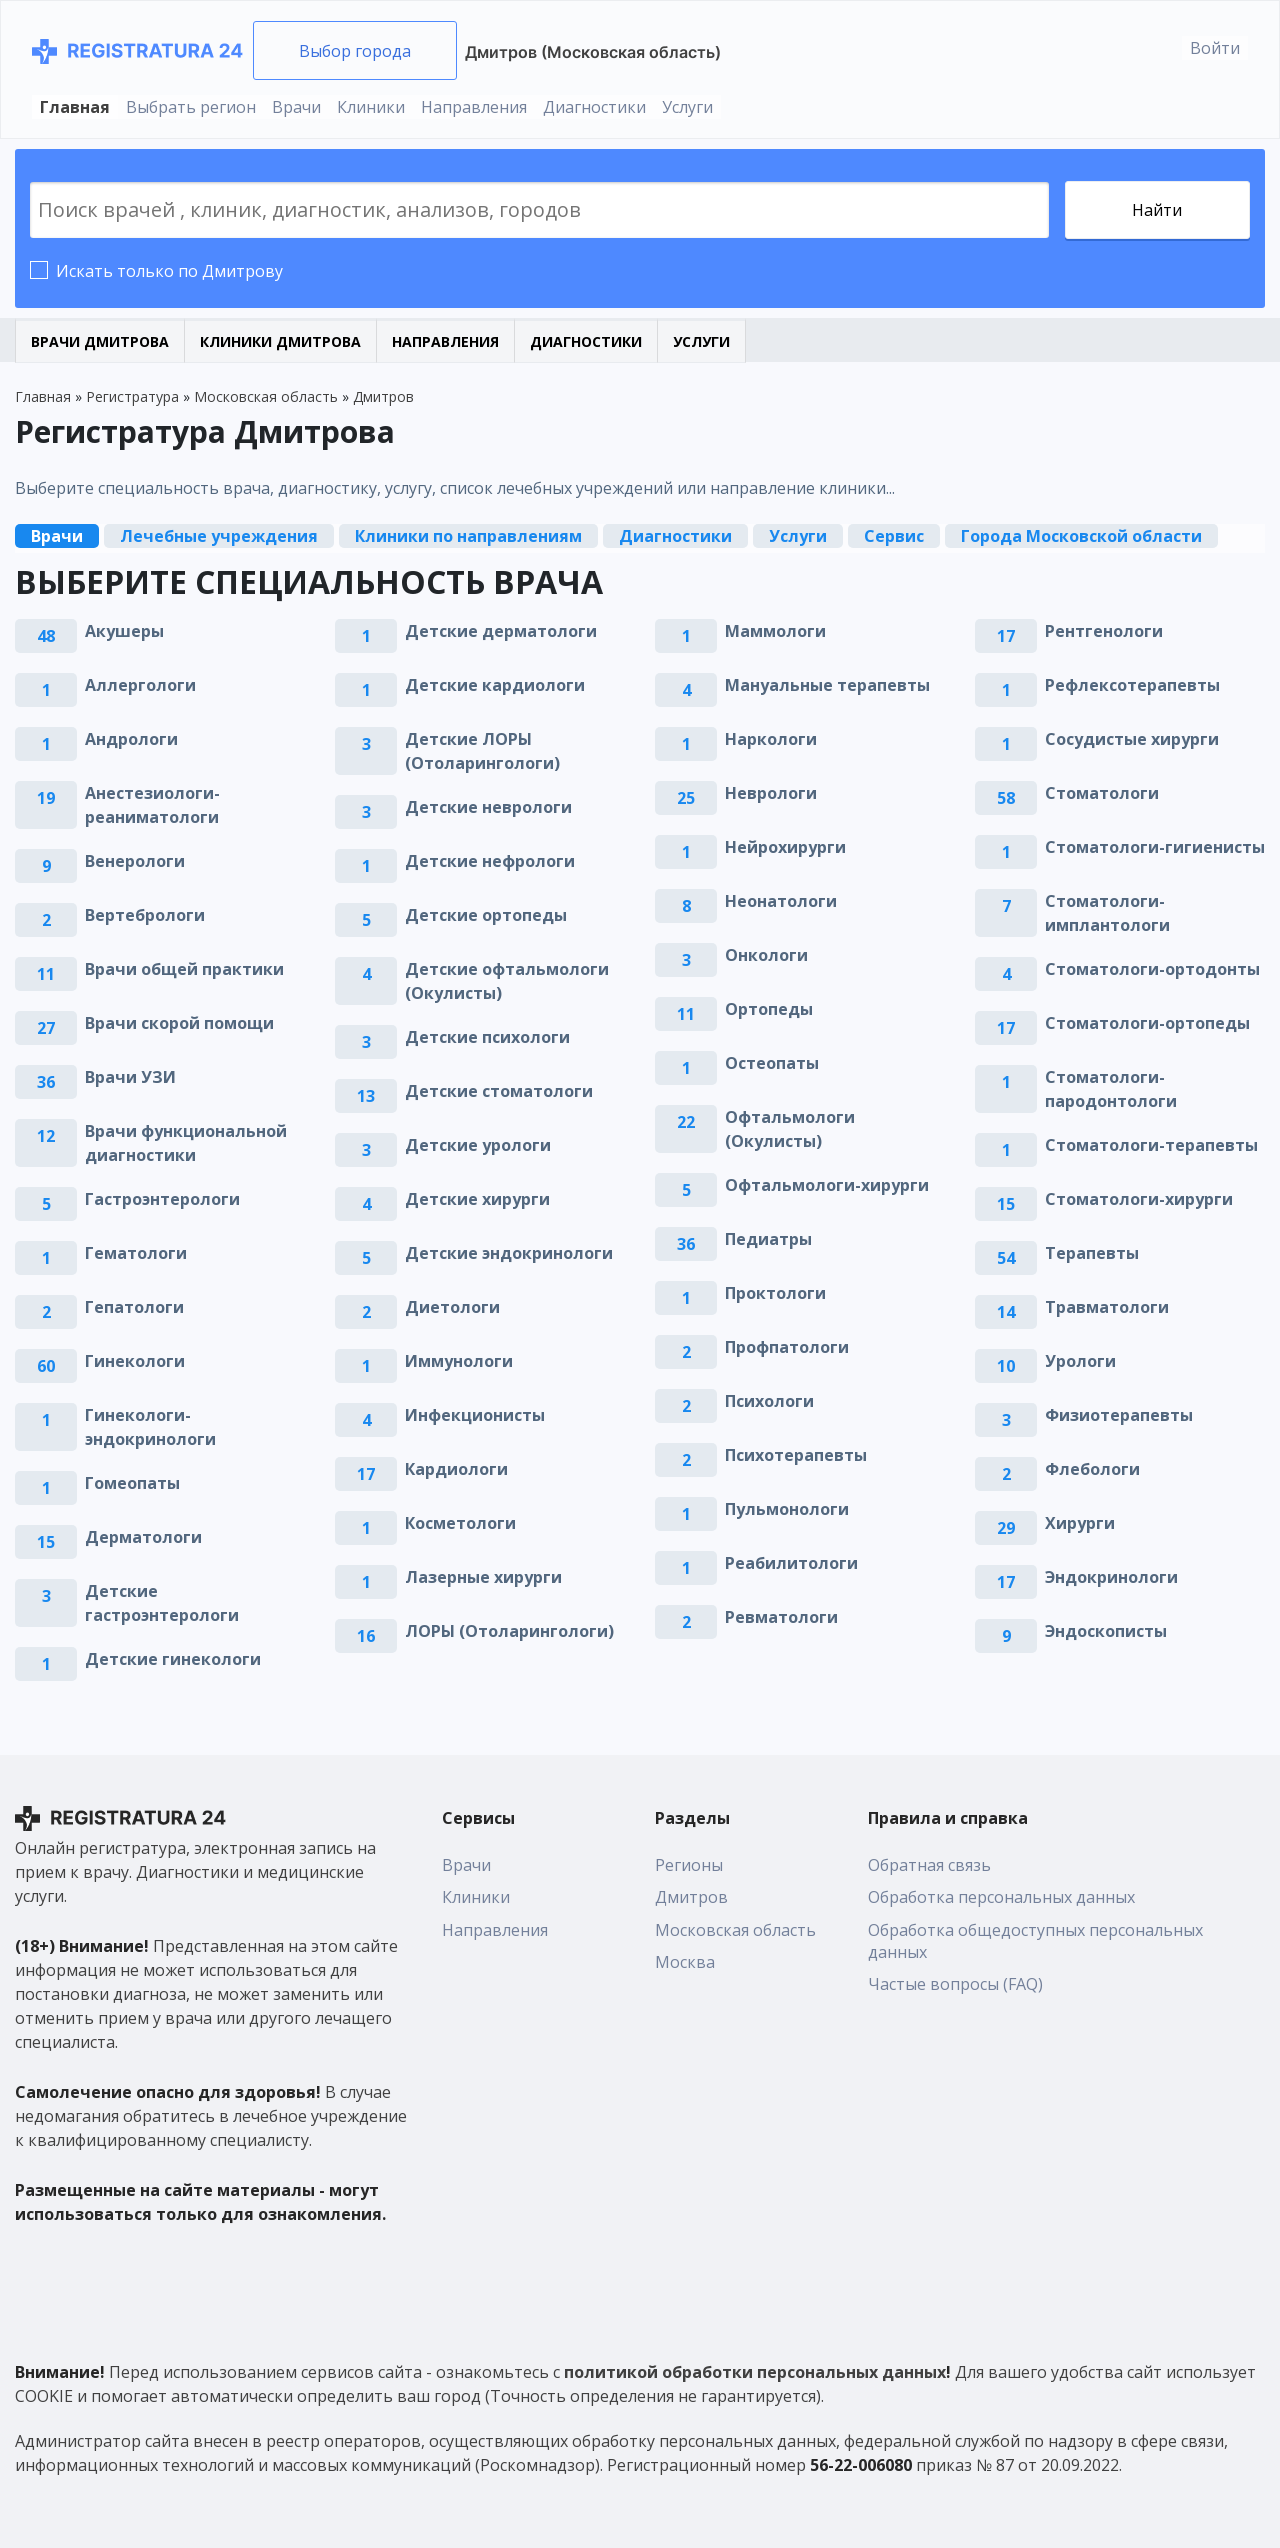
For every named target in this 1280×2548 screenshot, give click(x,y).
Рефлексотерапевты (1132, 685)
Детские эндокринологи (509, 1253)
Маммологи (775, 631)
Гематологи (136, 1253)
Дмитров (691, 1897)
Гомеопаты (132, 1483)
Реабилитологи (791, 1563)
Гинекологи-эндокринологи (150, 1427)
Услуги (687, 107)
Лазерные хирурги (483, 1577)
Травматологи (1107, 1307)
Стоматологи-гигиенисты (1155, 847)
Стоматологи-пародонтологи (1111, 1089)
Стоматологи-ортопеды (1147, 1023)
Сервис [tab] (894, 536)
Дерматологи (143, 1537)
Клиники (371, 107)
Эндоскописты (1106, 1631)
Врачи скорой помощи (179, 1023)
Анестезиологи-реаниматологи (152, 805)
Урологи (1080, 1361)
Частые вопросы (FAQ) (955, 1984)
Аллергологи (140, 685)
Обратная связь (929, 1865)
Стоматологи (1102, 793)
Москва (685, 1962)
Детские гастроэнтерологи (162, 1603)
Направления (474, 107)
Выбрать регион (191, 107)
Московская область (735, 1930)
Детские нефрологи (490, 861)
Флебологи (1092, 1469)
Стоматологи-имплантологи (1107, 913)
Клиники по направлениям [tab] (468, 536)
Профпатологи (787, 1347)
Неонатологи (781, 901)
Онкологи (766, 955)
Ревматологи (781, 1617)
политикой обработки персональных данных (755, 2372)
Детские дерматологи (501, 631)
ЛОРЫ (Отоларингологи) (509, 1631)
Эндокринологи (1111, 1577)
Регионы (689, 1865)
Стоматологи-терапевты (1151, 1145)
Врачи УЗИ (130, 1077)
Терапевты (1092, 1253)
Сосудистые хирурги (1132, 739)
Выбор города (355, 51)
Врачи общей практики (184, 969)
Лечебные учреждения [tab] (219, 536)
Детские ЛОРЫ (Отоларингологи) (482, 751)
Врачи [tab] (57, 536)
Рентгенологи (1104, 631)
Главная (75, 107)
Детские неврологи (488, 807)
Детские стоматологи (499, 1091)
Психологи (769, 1401)
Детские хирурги (477, 1199)
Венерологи (135, 861)
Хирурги (1080, 1523)
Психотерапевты (796, 1455)
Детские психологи (487, 1037)
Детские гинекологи (173, 1659)
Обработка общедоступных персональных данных (1035, 1941)
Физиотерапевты (1119, 1415)
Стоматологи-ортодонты (1152, 969)
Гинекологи (135, 1361)
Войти (1215, 48)
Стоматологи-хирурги (1139, 1199)
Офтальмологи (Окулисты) (790, 1129)
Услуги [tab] (798, 536)
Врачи (296, 107)
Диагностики (594, 107)
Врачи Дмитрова (100, 341)
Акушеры (124, 631)
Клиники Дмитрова (280, 341)
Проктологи (775, 1293)
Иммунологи (459, 1361)
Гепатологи (134, 1307)
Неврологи (771, 793)
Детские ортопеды (486, 915)
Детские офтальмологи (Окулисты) (507, 981)
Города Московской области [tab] (1081, 536)
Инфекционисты (475, 1415)
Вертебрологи (145, 915)
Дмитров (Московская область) (593, 52)
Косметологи (460, 1523)
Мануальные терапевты (827, 685)
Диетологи (452, 1307)
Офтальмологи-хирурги (827, 1185)
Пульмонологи (787, 1509)
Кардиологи (456, 1469)
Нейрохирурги (785, 847)
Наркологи (771, 739)
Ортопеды (769, 1009)
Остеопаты (772, 1063)
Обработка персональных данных (1001, 1897)
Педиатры (768, 1239)
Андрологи (131, 739)
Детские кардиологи (495, 685)
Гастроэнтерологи (162, 1199)
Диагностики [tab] (675, 536)
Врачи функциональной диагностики (186, 1143)
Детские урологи (478, 1145)
